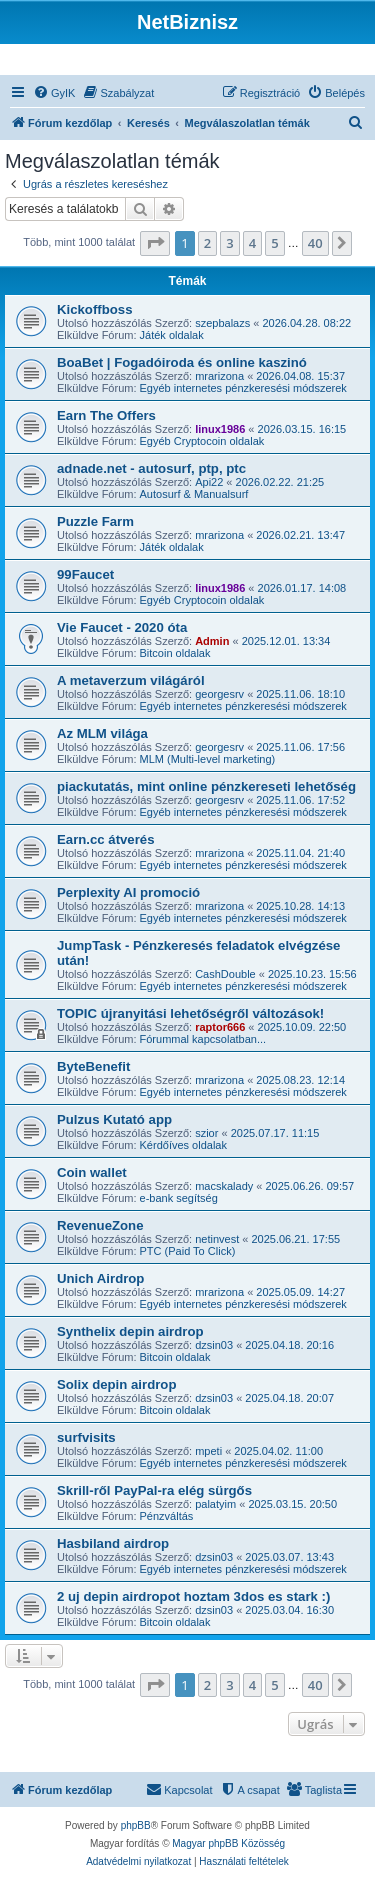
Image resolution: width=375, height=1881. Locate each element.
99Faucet (85, 574)
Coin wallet (92, 1172)
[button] (155, 243)
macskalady (224, 1186)
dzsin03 (214, 1345)
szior (206, 1133)
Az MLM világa (102, 733)
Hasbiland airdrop (113, 1543)
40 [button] (315, 243)
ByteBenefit (93, 1066)
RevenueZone (100, 1225)
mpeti (208, 1451)
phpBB (136, 1825)
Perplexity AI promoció (128, 892)
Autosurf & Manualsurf (194, 494)
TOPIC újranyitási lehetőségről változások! (190, 1013)
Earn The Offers (106, 415)
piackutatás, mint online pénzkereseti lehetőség (206, 786)
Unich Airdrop (100, 1278)
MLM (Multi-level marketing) (208, 759)
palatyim (215, 1504)
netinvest (217, 1239)
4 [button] (252, 243)
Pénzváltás (167, 1516)
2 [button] (207, 243)
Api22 (209, 482)
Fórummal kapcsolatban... (203, 1039)
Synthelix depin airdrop (130, 1331)
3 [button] (229, 243)
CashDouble (225, 974)
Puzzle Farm (95, 521)
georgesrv (219, 694)
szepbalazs (222, 323)
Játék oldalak (172, 335)
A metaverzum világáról (131, 680)
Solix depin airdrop (116, 1384)
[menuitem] (54, 93)
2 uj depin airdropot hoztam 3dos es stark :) (193, 1596)
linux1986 (220, 429)
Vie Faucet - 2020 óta (122, 627)
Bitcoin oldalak (175, 653)
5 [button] (274, 243)
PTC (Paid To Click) (188, 1251)
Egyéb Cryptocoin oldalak (202, 441)
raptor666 (220, 1027)
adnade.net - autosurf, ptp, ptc (151, 468)
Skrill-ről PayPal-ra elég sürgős (154, 1490)
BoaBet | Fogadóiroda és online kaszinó (182, 362)
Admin (212, 641)
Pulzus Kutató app (114, 1119)
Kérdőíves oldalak (183, 1145)
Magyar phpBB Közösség (228, 1843)
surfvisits (86, 1437)
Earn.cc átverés (106, 839)
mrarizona (219, 376)
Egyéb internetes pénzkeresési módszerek (243, 388)
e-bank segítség (179, 1198)
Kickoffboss (94, 309)
